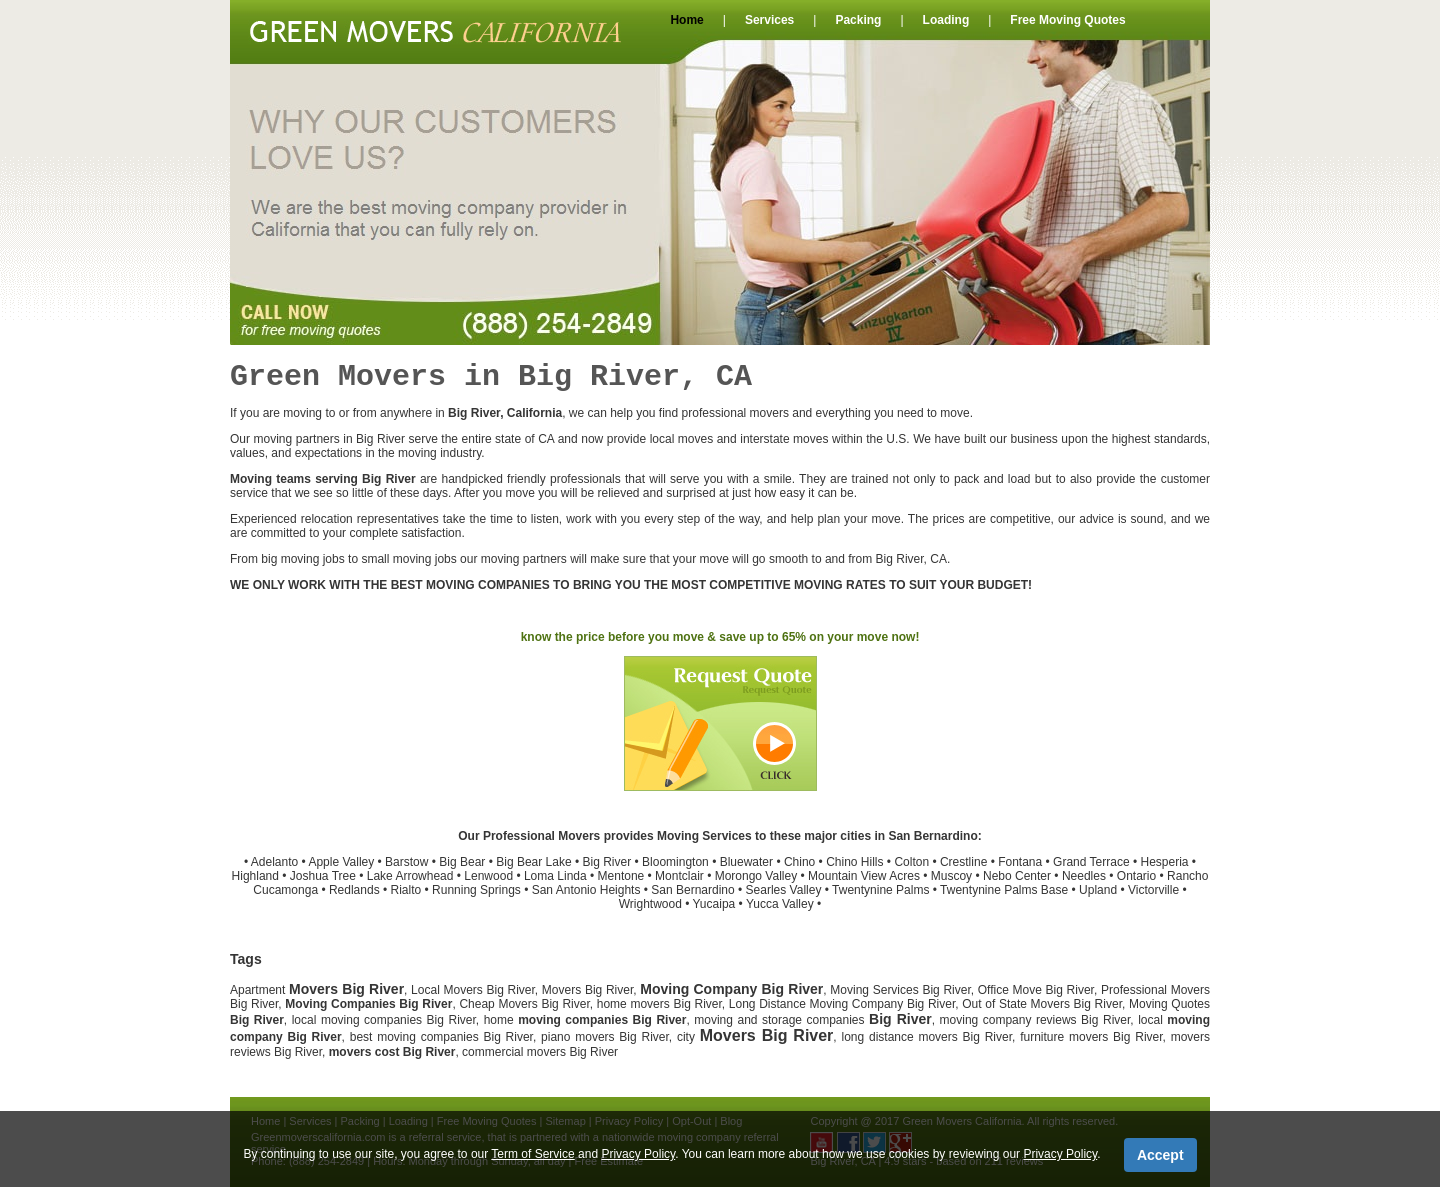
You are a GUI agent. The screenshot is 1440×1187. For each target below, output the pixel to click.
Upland (1098, 890)
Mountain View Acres (864, 876)
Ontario (1136, 876)
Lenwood (488, 876)
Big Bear (462, 862)
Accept (1160, 1155)
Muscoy (951, 876)
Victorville (1153, 890)
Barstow (406, 862)
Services (769, 20)
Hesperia (1164, 862)
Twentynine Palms (880, 890)
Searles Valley (784, 890)
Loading (946, 20)
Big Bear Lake (533, 862)
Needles (1084, 876)
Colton (911, 862)
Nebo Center (1017, 876)
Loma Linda (555, 876)
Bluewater (746, 862)
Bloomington (675, 862)
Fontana (1020, 862)
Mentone (621, 876)
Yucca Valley (780, 904)
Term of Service (532, 1154)
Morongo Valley (756, 876)
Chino (799, 862)
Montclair (679, 876)
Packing (858, 20)
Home (686, 20)
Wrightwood (650, 904)
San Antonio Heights (586, 890)
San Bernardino (692, 890)
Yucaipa (714, 904)
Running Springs (476, 890)
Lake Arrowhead (410, 876)
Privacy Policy (638, 1154)
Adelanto (274, 862)
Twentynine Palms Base (1004, 890)
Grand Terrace (1091, 862)
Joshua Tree (323, 876)
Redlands (354, 890)
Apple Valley (341, 862)
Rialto (406, 890)
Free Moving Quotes (1067, 20)
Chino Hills (854, 862)
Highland (255, 876)
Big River (607, 862)
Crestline (963, 862)
